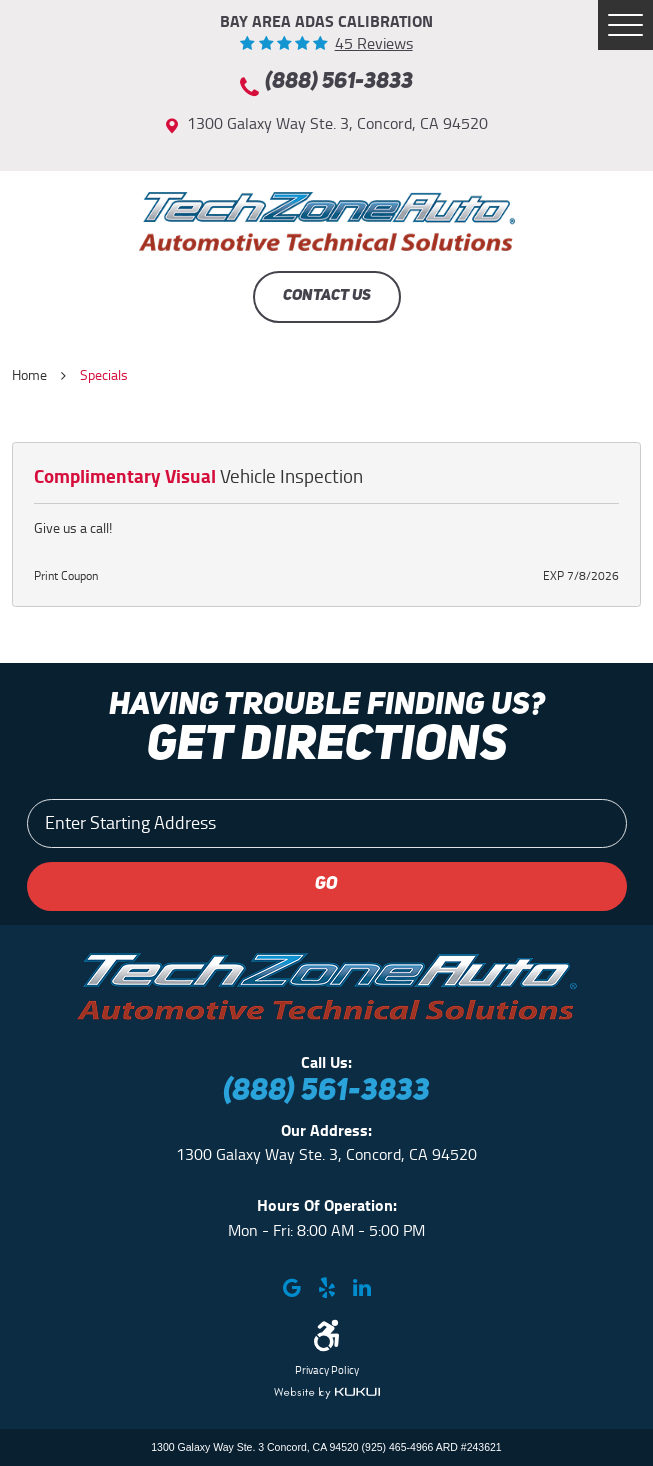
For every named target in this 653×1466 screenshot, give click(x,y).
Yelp (326, 1287)
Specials (104, 375)
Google (291, 1287)
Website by (327, 1393)
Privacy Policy (327, 1371)
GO (326, 884)
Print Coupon (66, 576)
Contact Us (327, 296)
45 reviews (374, 44)
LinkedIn (361, 1287)
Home (29, 375)
